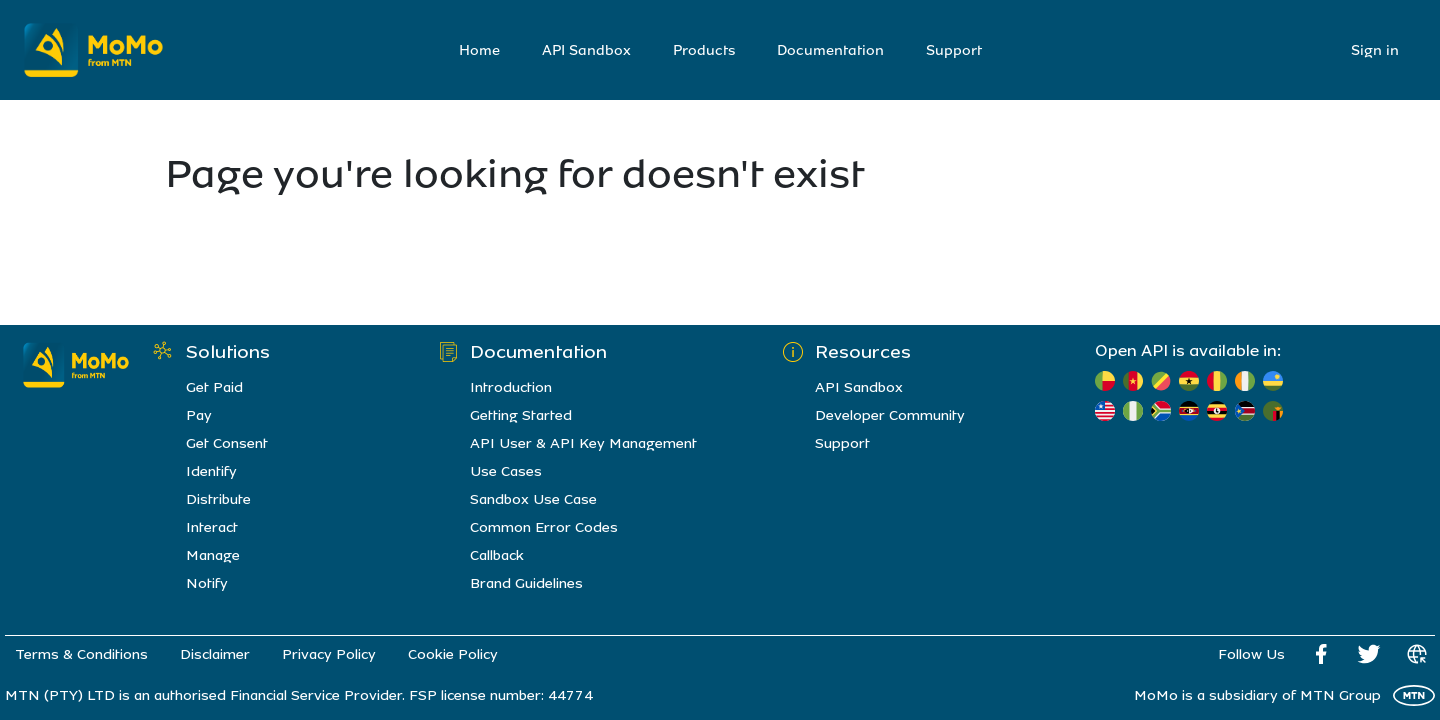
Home (479, 50)
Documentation (830, 50)
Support (954, 50)
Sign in (1375, 50)
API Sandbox (586, 50)
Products (704, 50)
